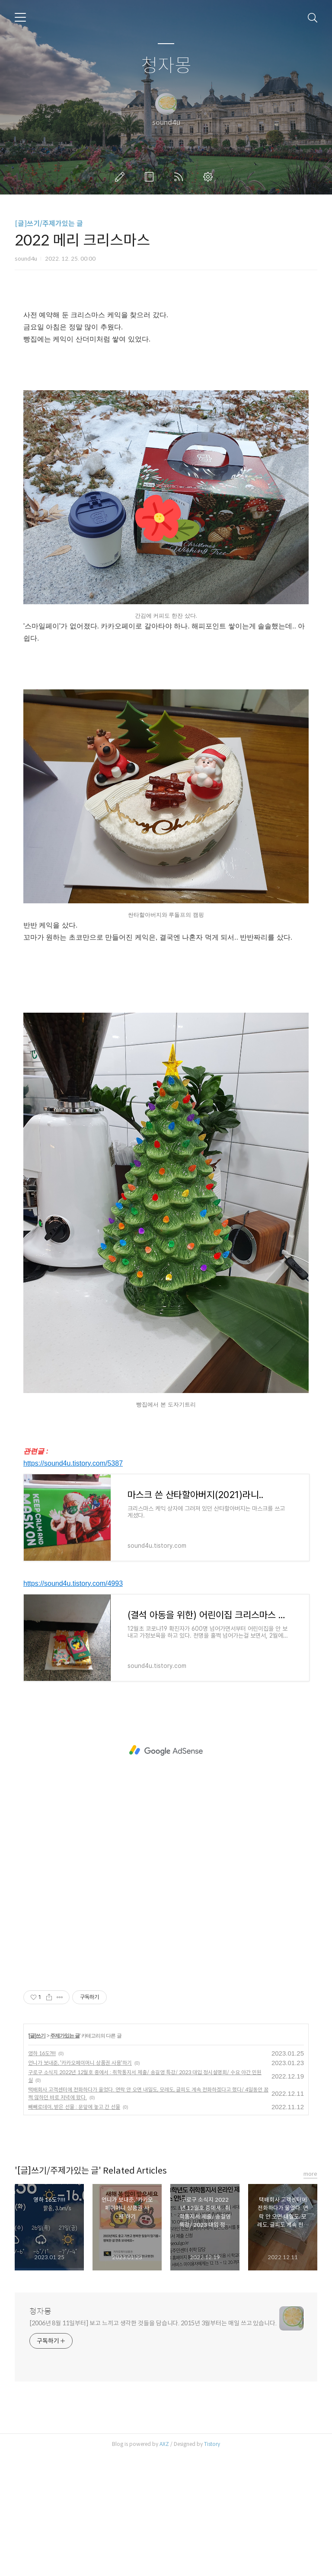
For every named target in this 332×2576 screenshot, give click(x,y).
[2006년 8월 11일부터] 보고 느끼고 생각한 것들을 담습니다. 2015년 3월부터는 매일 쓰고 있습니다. (153, 2444)
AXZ (164, 2565)
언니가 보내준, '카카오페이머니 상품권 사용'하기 (80, 2184)
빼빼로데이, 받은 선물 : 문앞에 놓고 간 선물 (74, 2228)
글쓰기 (121, 176)
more (310, 2295)
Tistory (212, 2565)
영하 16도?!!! (42, 2174)
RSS (180, 176)
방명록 (150, 176)
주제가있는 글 (65, 2157)
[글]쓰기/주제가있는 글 (49, 223)
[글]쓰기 (37, 2157)
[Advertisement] (166, 360)
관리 (209, 176)
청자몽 (166, 66)
